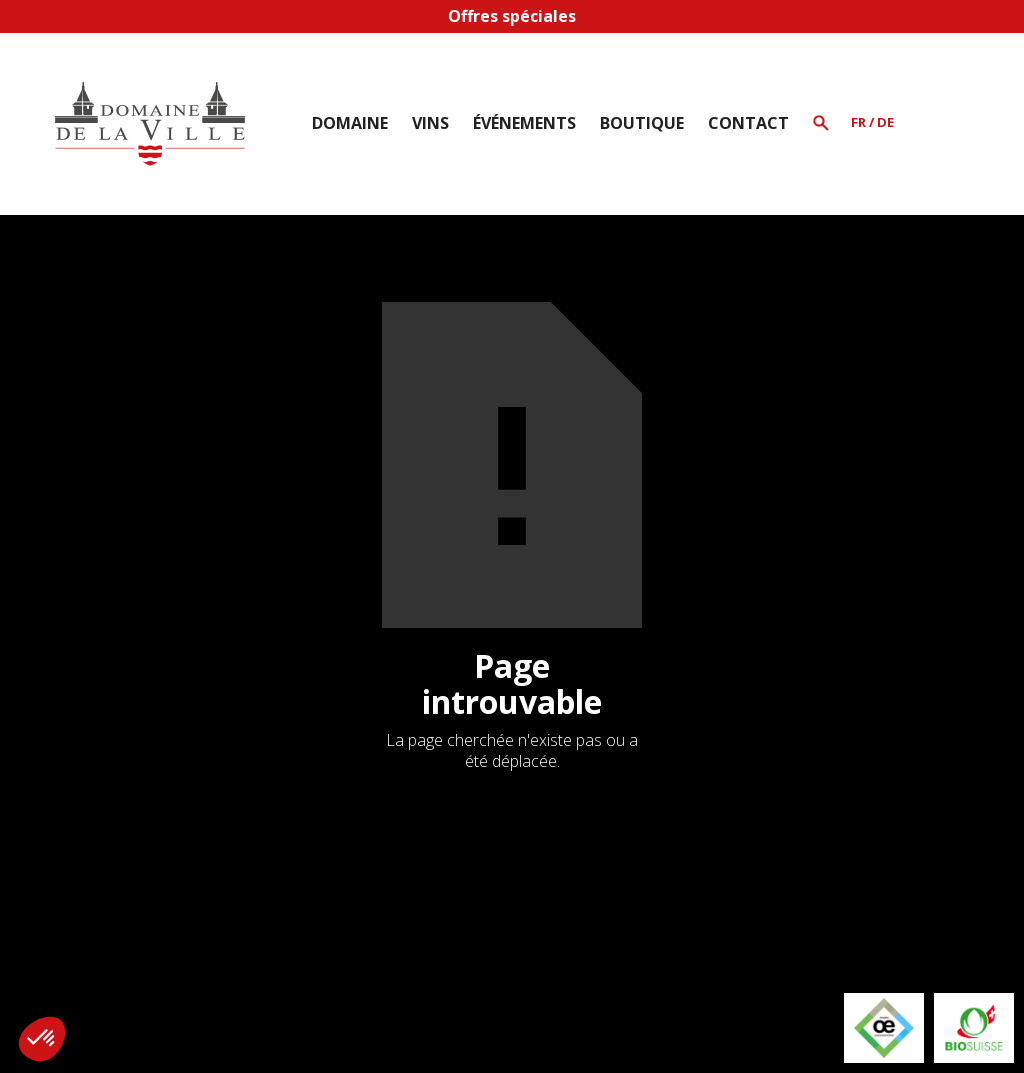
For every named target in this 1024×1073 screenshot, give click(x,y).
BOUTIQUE (642, 123)
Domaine (350, 123)
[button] (350, 123)
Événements (524, 123)
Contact (748, 123)
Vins (430, 123)
